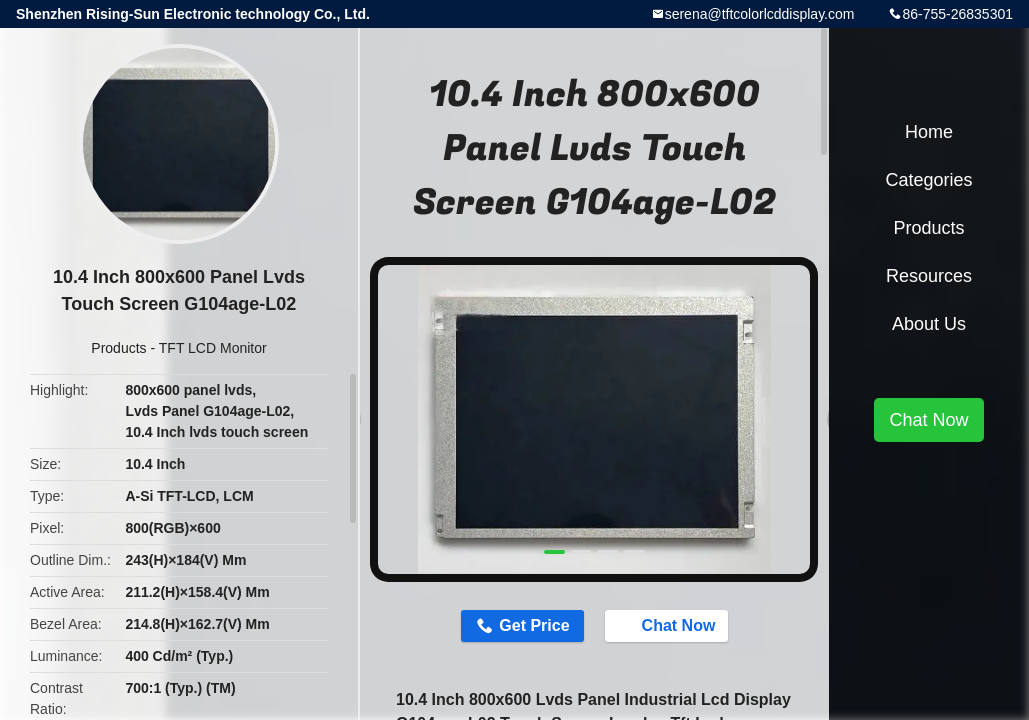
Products (118, 348)
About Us (929, 324)
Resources (929, 276)
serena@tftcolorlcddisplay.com (760, 14)
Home (929, 132)
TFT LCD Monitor (213, 348)
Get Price (534, 625)
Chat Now (669, 625)
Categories (928, 180)
